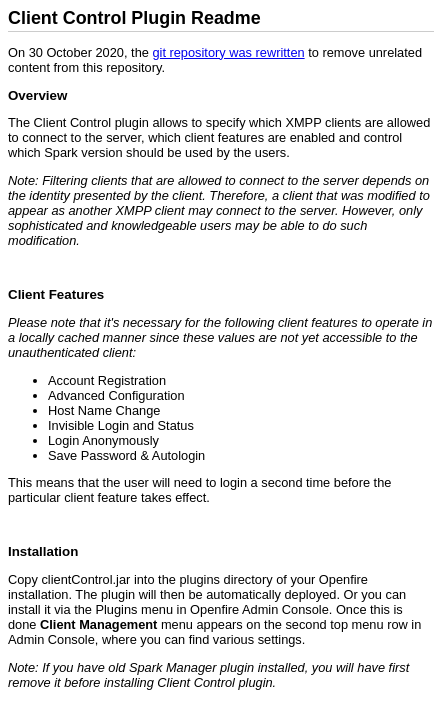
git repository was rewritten (228, 52)
